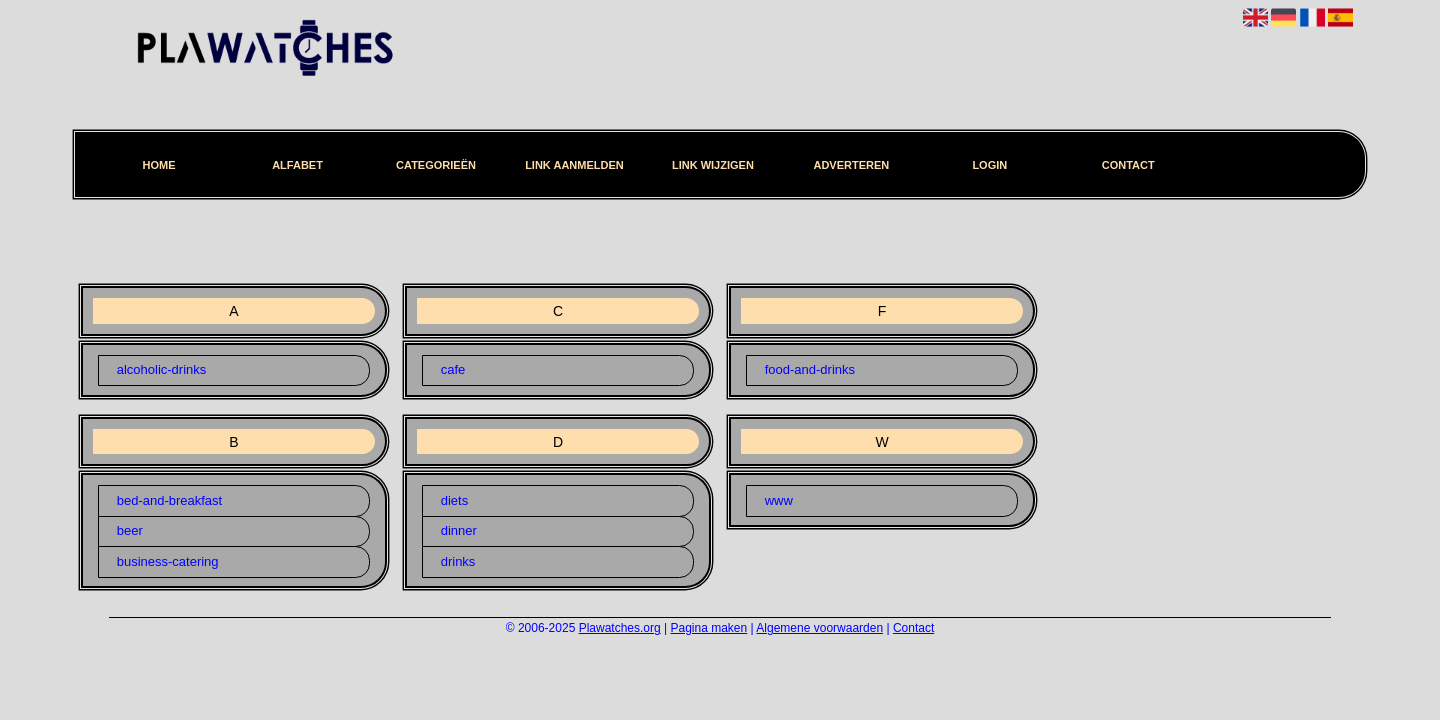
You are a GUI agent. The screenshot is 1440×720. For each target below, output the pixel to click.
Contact (1128, 165)
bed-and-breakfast (170, 500)
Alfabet (297, 165)
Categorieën (436, 165)
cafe (453, 369)
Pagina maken (709, 628)
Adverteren (851, 165)
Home (159, 165)
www (779, 500)
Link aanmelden (574, 165)
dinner (459, 530)
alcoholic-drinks (162, 369)
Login (989, 165)
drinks (458, 561)
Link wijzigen (713, 165)
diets (454, 500)
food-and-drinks (810, 369)
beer (130, 530)
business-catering (168, 561)
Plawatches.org (620, 628)
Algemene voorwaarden (819, 628)
